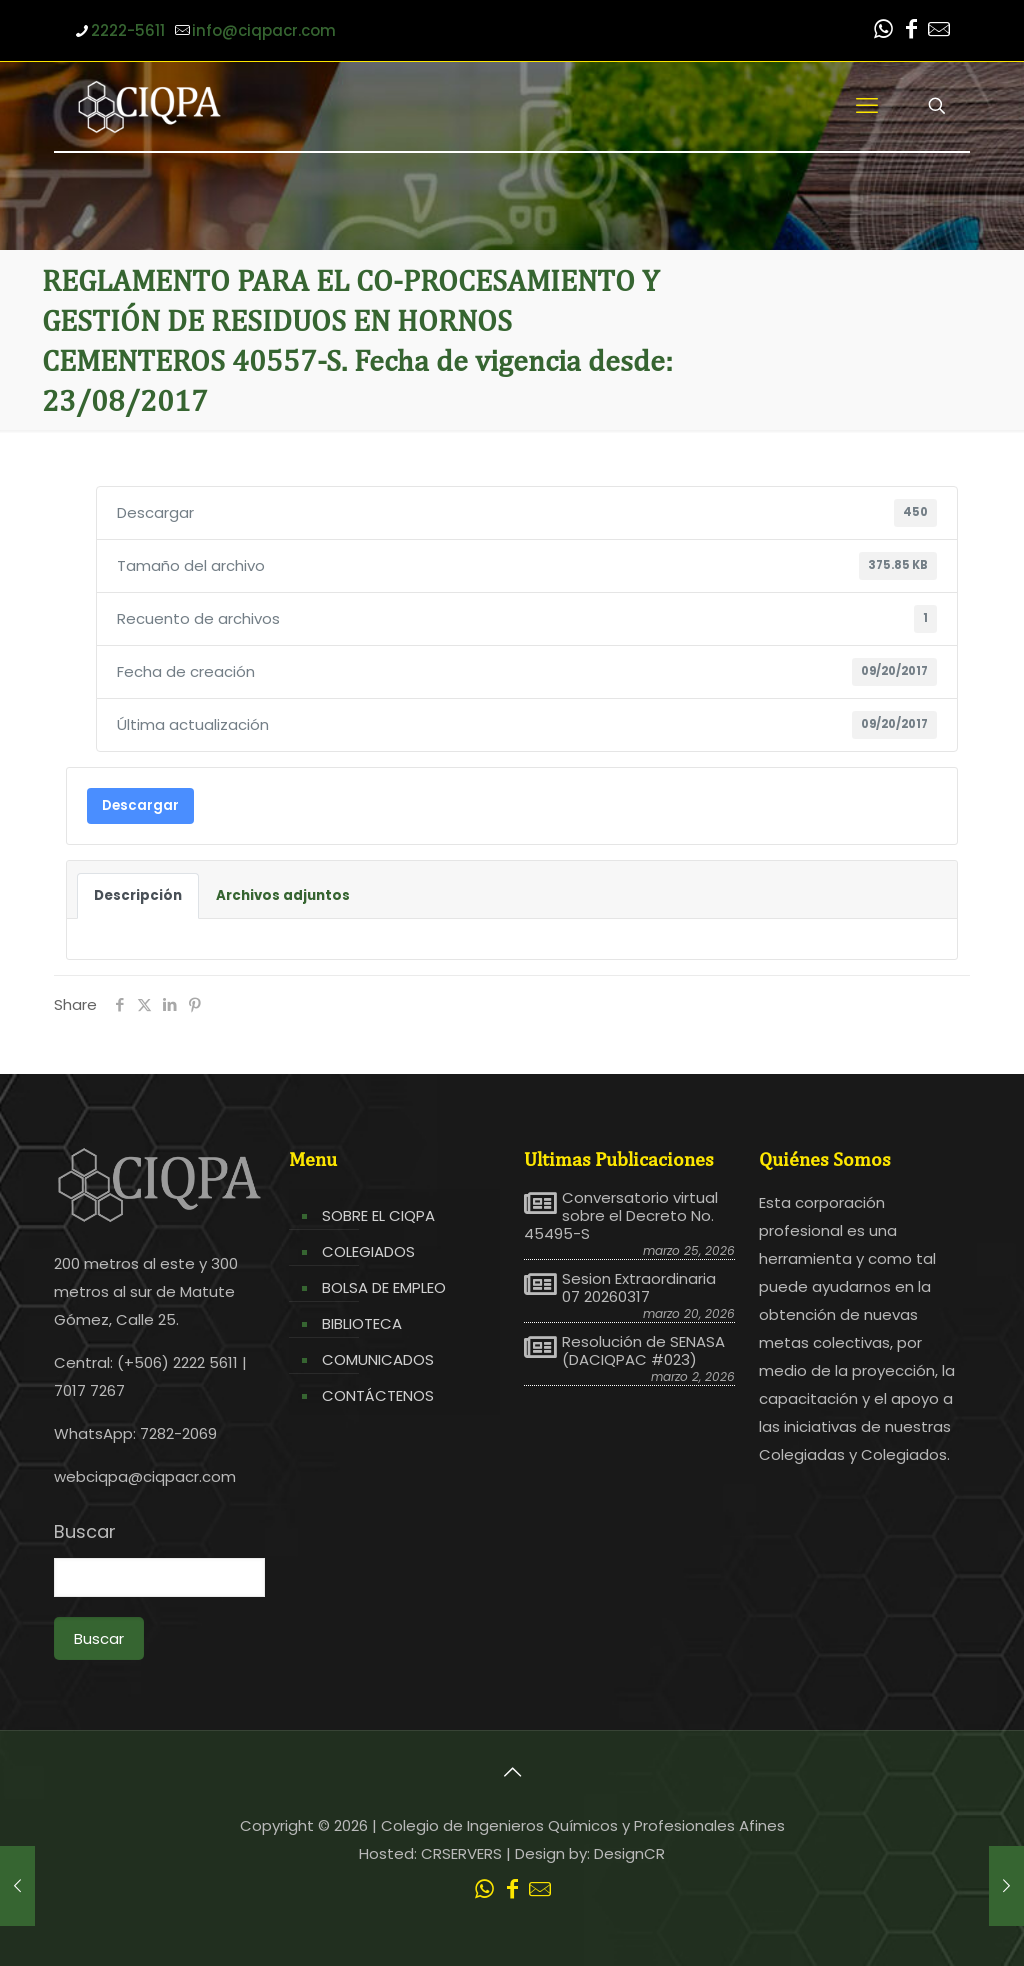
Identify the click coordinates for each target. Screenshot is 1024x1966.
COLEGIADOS (368, 1251)
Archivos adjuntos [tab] (283, 895)
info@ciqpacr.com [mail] (264, 30)
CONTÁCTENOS (378, 1395)
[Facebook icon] (911, 31)
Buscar (85, 1532)
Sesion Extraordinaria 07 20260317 (639, 1288)
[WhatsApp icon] (883, 31)
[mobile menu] (867, 106)
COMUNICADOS (378, 1359)
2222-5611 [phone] (128, 30)
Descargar (140, 805)
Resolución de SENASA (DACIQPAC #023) (643, 1351)
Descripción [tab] (138, 895)
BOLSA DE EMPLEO (384, 1287)
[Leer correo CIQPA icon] (939, 31)
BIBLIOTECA (362, 1323)
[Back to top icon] (512, 1772)
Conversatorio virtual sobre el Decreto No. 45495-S (621, 1216)
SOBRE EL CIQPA (378, 1215)
